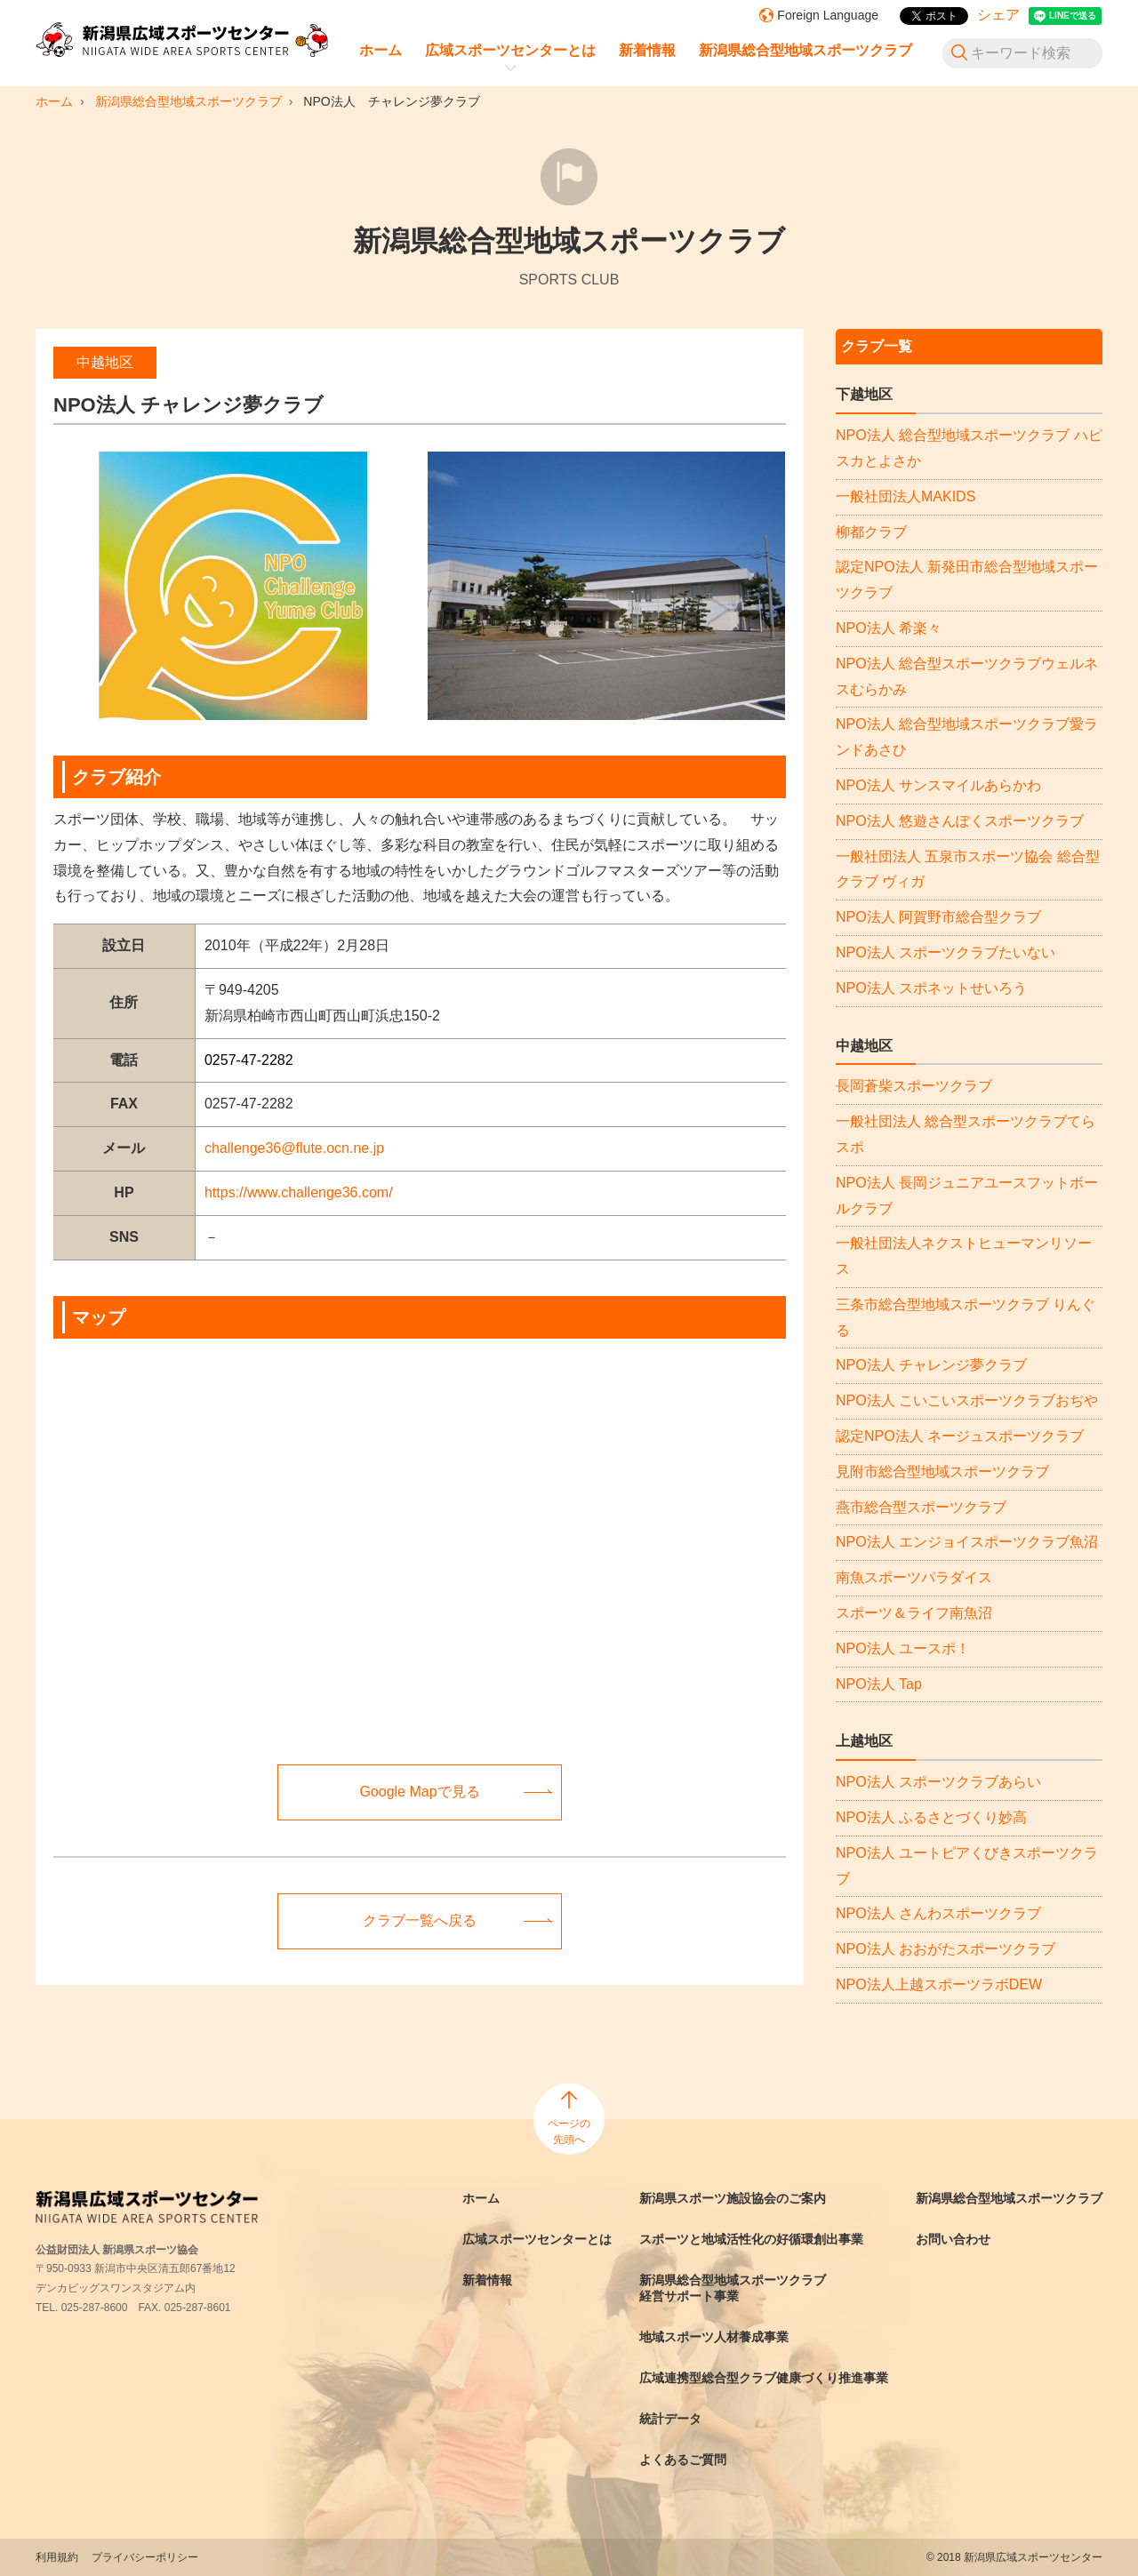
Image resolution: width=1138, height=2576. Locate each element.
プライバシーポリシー (145, 2557)
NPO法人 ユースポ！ (903, 1648)
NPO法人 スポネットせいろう (931, 988)
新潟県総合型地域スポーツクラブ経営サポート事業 (732, 2288)
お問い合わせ (953, 2239)
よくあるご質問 (682, 2459)
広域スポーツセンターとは (510, 50)
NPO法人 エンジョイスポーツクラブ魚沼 (967, 1541)
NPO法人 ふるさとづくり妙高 (931, 1817)
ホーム (380, 50)
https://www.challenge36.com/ (298, 1192)
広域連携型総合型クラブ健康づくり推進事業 (763, 2378)
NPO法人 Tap (879, 1684)
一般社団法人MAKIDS (905, 496)
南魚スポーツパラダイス (914, 1577)
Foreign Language (827, 15)
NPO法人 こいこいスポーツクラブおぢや (967, 1400)
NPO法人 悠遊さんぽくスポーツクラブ (960, 820)
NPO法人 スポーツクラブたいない (945, 952)
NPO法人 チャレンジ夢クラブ (931, 1364)
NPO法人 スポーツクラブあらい (938, 1781)
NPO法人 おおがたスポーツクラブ (945, 1948)
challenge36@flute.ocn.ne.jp (294, 1148)
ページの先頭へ (569, 2131)
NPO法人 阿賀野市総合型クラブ (938, 916)
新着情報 (647, 50)
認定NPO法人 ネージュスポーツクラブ (960, 1436)
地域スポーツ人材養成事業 (714, 2337)
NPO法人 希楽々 (889, 628)
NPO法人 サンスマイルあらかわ (938, 785)
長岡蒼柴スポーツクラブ (914, 1085)
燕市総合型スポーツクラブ (921, 1507)
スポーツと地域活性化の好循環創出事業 (751, 2239)
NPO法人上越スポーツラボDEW (939, 1984)
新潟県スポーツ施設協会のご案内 (732, 2198)
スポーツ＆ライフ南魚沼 (914, 1612)
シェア (998, 14)
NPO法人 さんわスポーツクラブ (938, 1913)
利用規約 (57, 2557)
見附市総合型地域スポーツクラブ (942, 1471)
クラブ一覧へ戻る (420, 1920)
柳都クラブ (871, 532)
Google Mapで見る (419, 1791)
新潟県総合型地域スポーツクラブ (805, 50)
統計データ (670, 2419)
